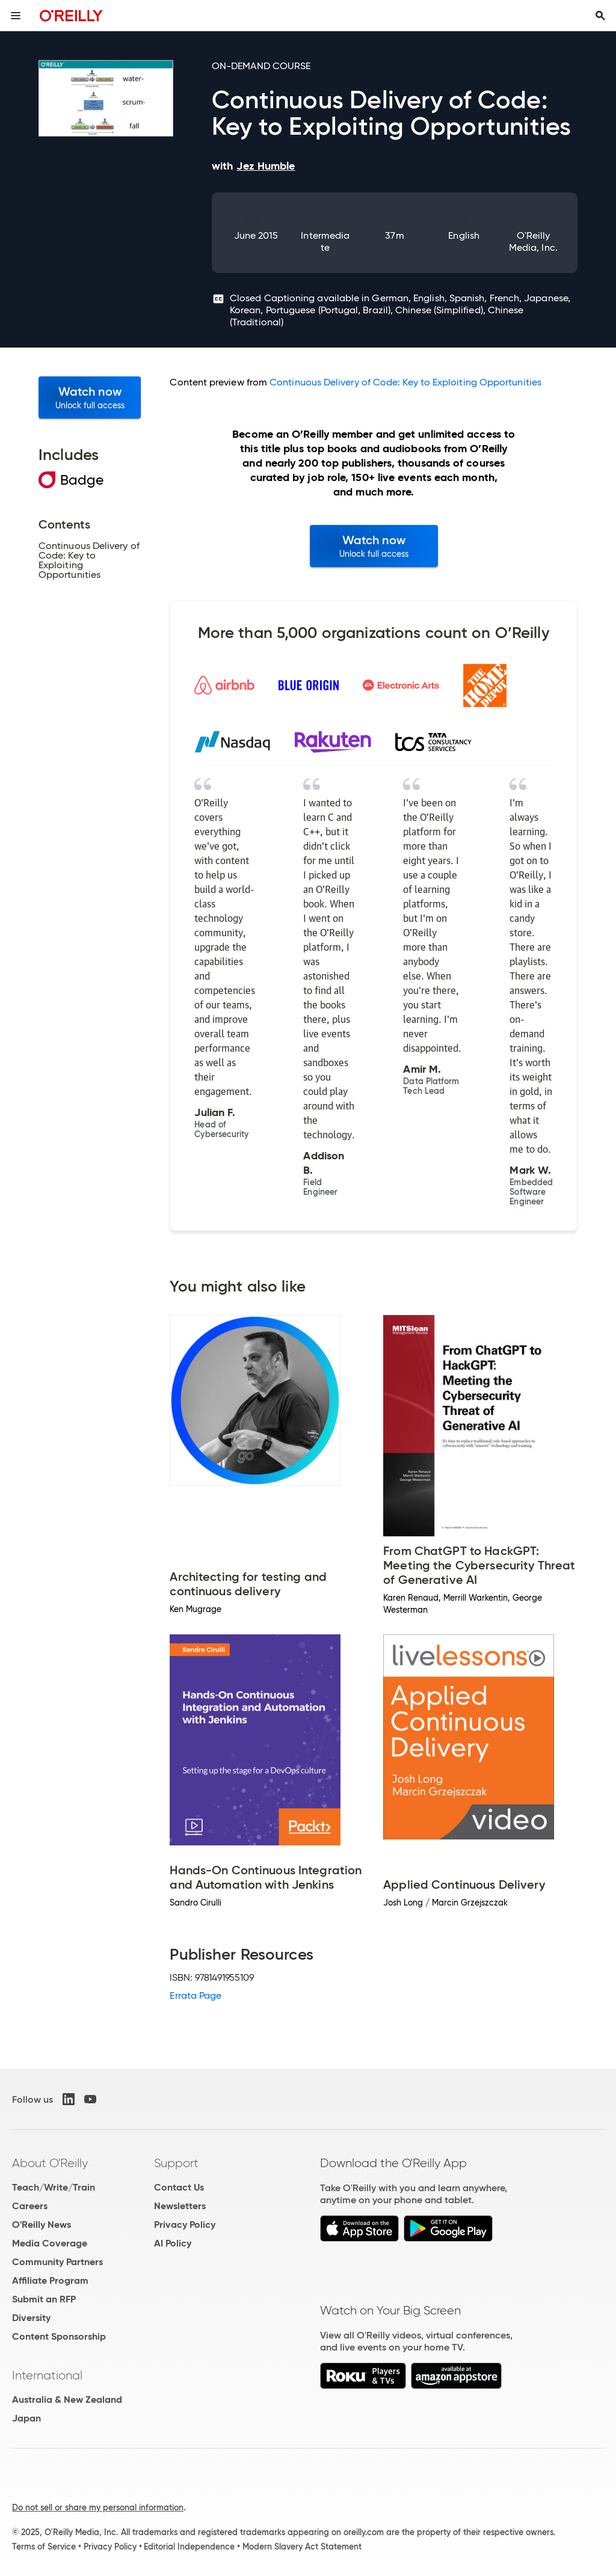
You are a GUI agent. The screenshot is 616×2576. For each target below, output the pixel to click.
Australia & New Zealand (67, 2399)
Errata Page (195, 1995)
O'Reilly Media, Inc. (533, 241)
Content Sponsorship (59, 2336)
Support (176, 2163)
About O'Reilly (50, 2163)
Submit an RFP (44, 2299)
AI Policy (172, 2243)
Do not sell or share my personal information (97, 2507)
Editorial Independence (189, 2546)
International (47, 2375)
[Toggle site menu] (15, 15)
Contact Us (179, 2187)
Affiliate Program (50, 2280)
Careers (30, 2206)
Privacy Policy (184, 2224)
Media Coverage (49, 2243)
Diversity (31, 2317)
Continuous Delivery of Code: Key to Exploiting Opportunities (405, 382)
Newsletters (180, 2206)
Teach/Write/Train (53, 2187)
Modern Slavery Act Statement (302, 2546)
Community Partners (57, 2262)
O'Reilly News (41, 2224)
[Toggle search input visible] (600, 15)
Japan (26, 2418)
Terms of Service (44, 2546)
